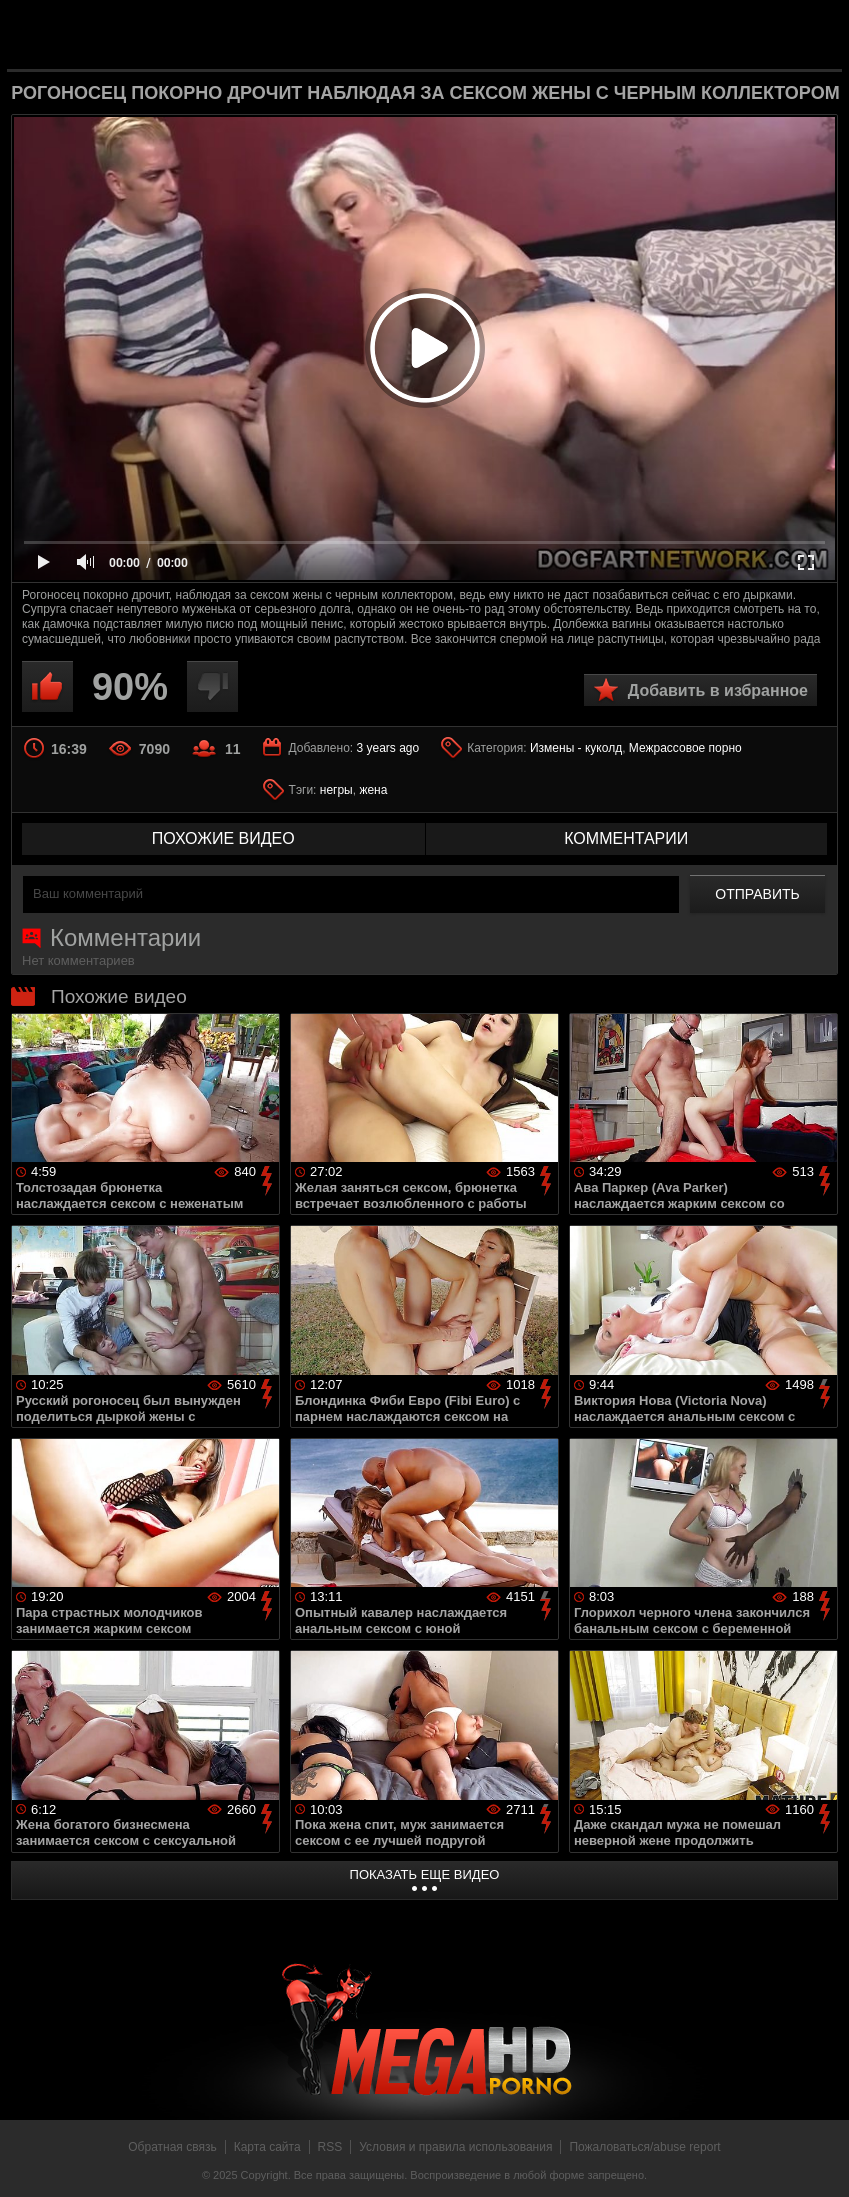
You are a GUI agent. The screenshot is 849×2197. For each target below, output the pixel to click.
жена (373, 790)
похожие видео (223, 838)
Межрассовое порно (685, 748)
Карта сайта (267, 2147)
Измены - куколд (576, 748)
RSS (330, 2147)
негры (336, 790)
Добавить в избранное (718, 690)
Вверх (819, 2160)
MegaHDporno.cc (457, 33)
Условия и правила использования (455, 2147)
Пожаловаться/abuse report (644, 2147)
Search (811, 35)
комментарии (626, 838)
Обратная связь (172, 2147)
